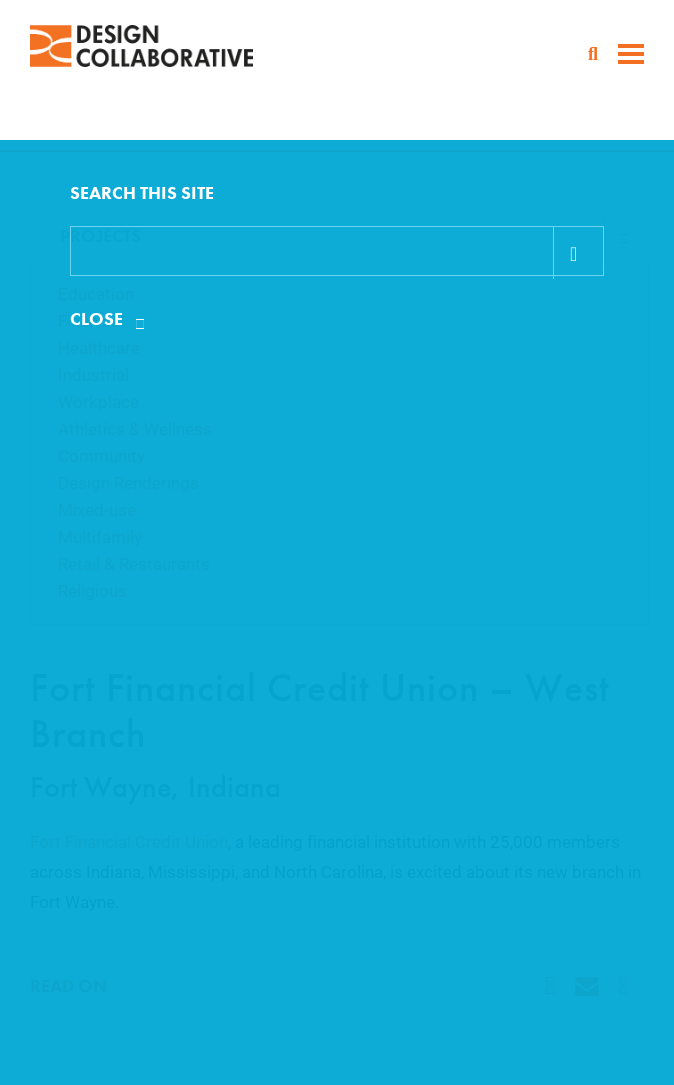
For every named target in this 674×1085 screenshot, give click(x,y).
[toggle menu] (631, 56)
